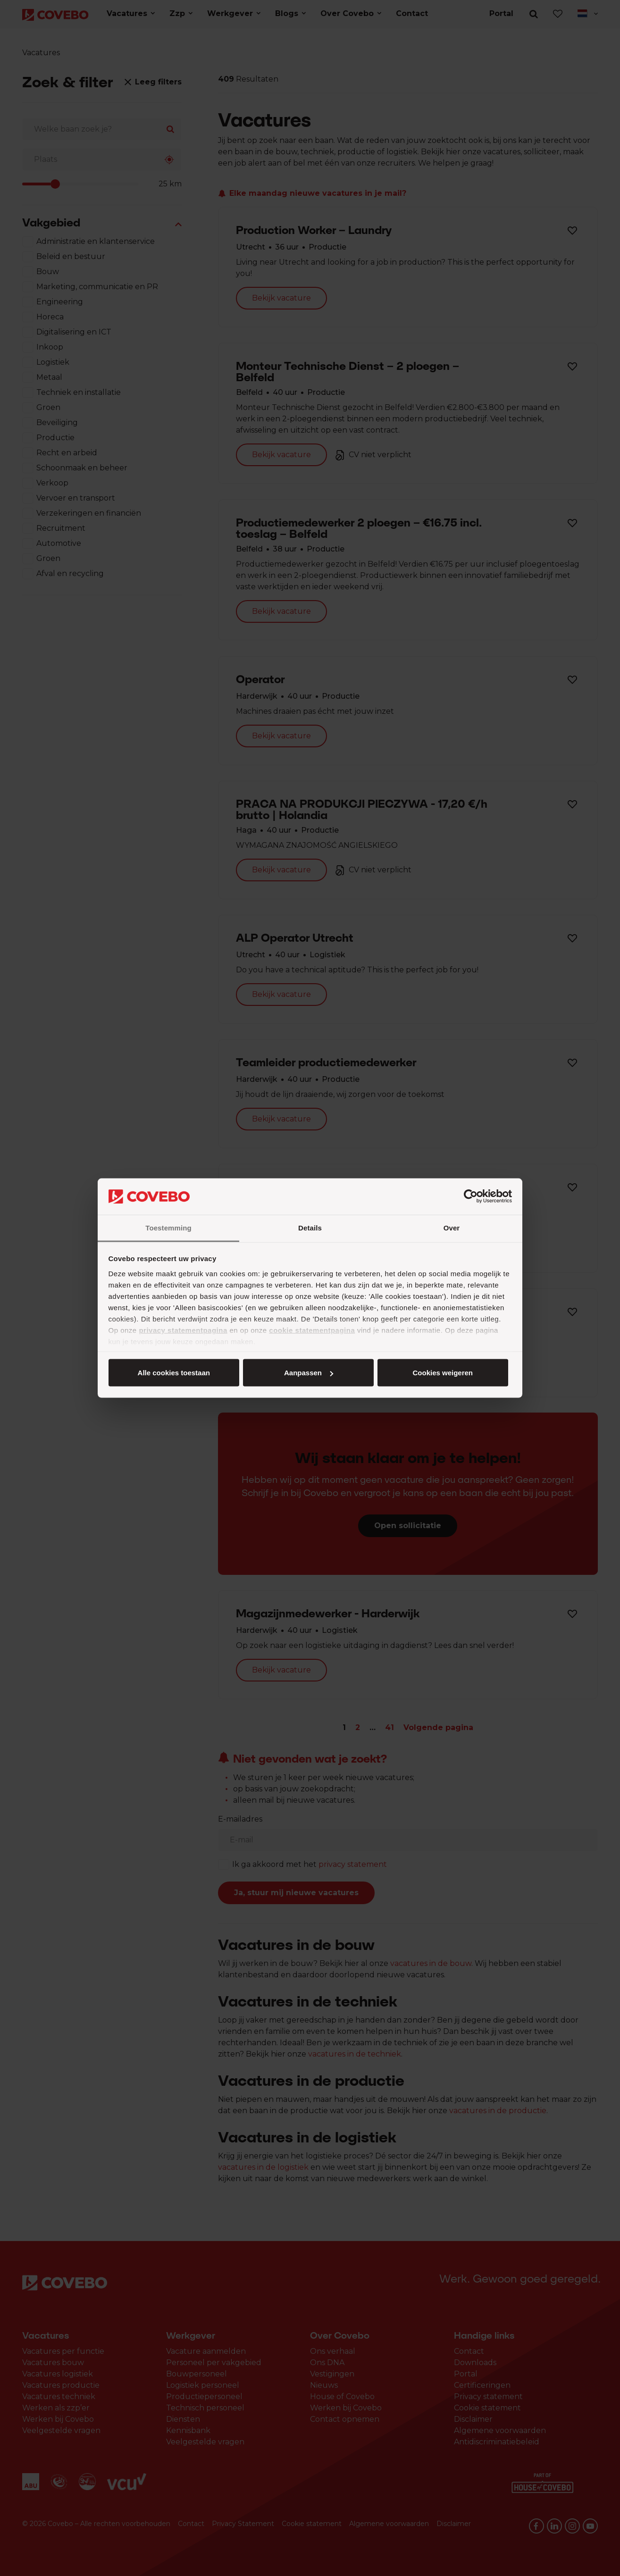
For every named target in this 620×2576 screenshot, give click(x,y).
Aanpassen (308, 1373)
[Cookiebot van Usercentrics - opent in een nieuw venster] (470, 1196)
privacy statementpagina (183, 1330)
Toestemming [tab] (168, 1227)
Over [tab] (452, 1227)
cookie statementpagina (312, 1330)
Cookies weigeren (442, 1373)
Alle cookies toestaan (174, 1373)
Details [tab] (310, 1227)
